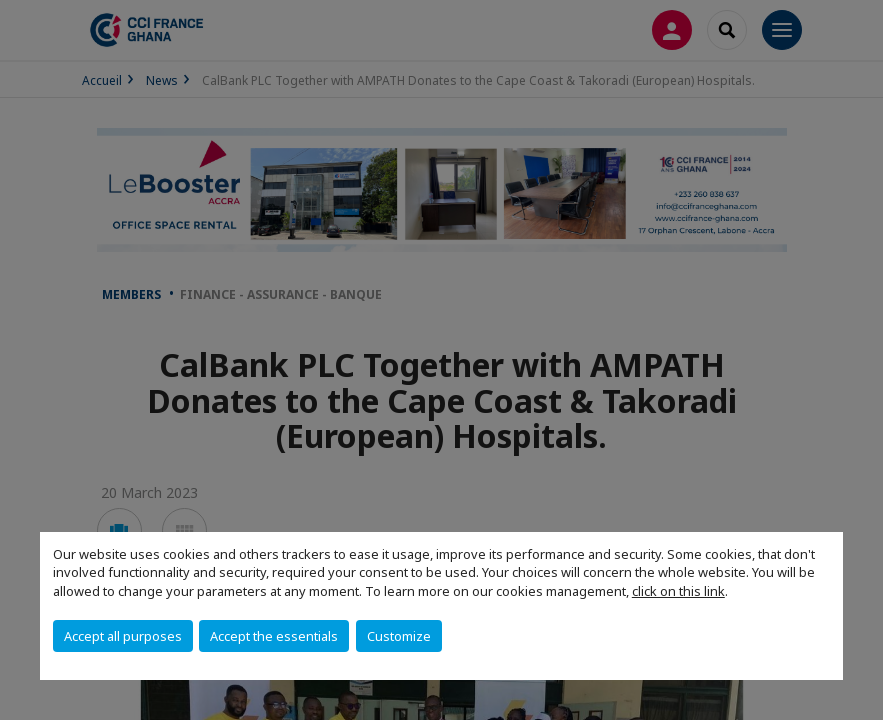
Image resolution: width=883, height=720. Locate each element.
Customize (399, 636)
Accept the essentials (274, 636)
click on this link (678, 591)
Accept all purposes (123, 636)
